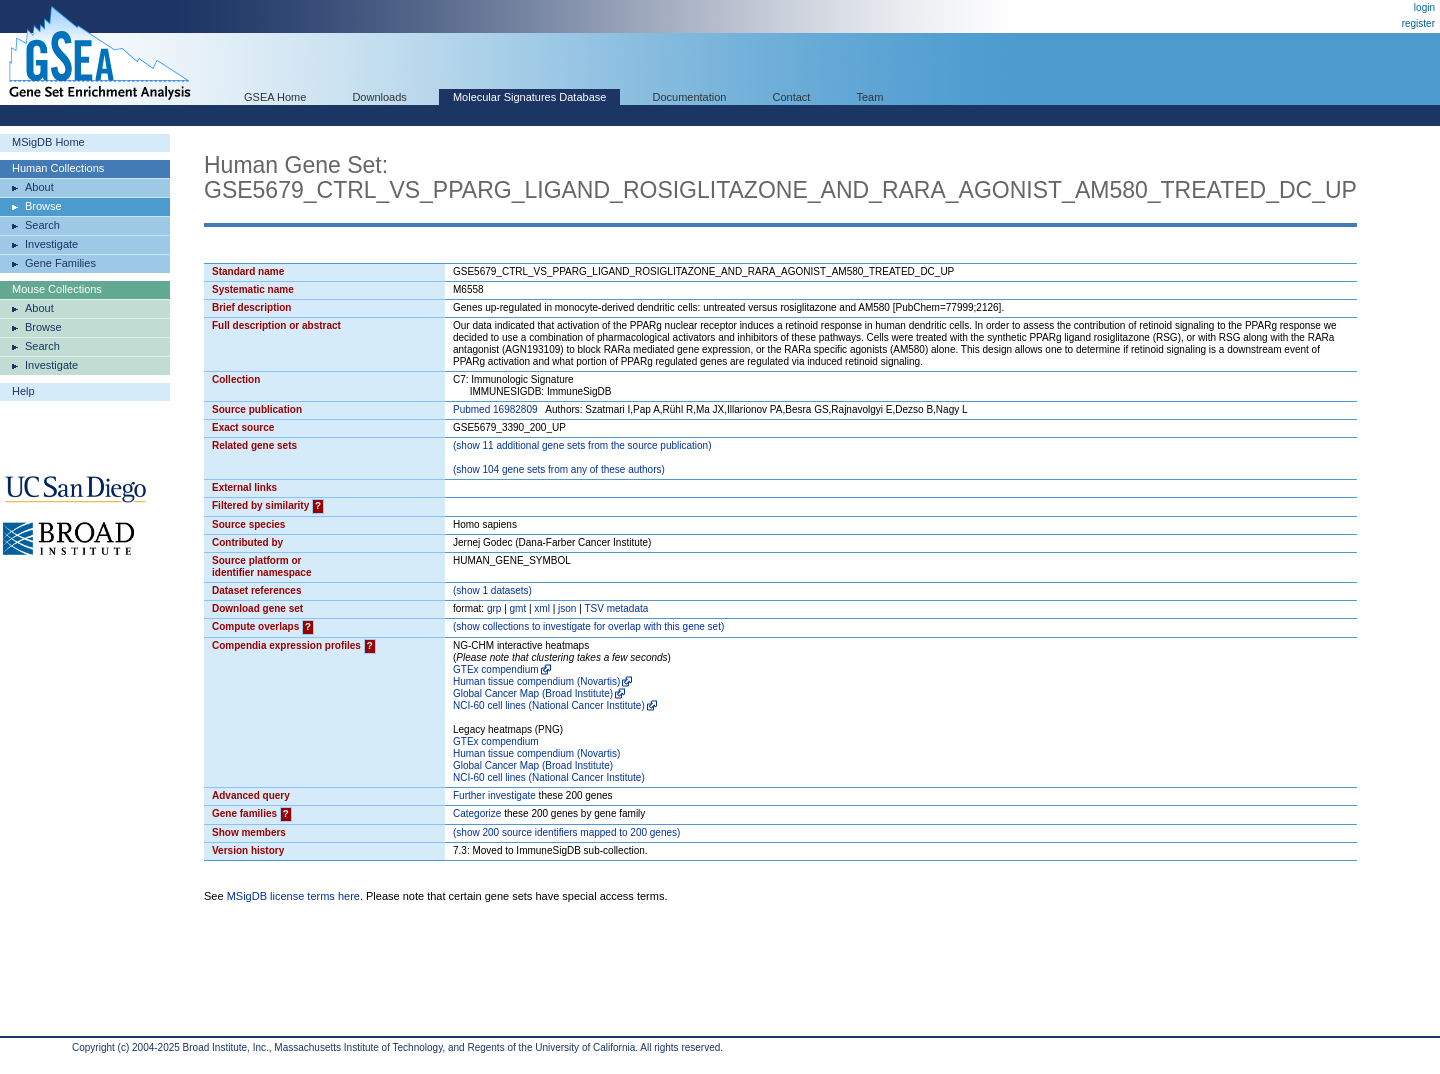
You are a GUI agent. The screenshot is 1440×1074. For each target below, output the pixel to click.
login (1424, 7)
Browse (43, 206)
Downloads (379, 97)
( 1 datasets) (492, 590)
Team (870, 97)
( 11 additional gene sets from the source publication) (582, 445)
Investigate (51, 244)
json (567, 608)
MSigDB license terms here (293, 896)
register (1418, 23)
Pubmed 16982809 (495, 409)
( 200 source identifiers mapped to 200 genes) (566, 832)
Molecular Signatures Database (529, 97)
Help (23, 391)
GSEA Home (275, 97)
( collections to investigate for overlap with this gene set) (588, 626)
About (39, 187)
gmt (518, 608)
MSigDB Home (48, 142)
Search (42, 225)
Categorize (477, 813)
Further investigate (494, 795)
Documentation (689, 97)
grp (494, 608)
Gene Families (60, 263)
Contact (792, 97)
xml (542, 608)
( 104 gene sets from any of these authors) (559, 469)
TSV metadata (616, 608)
